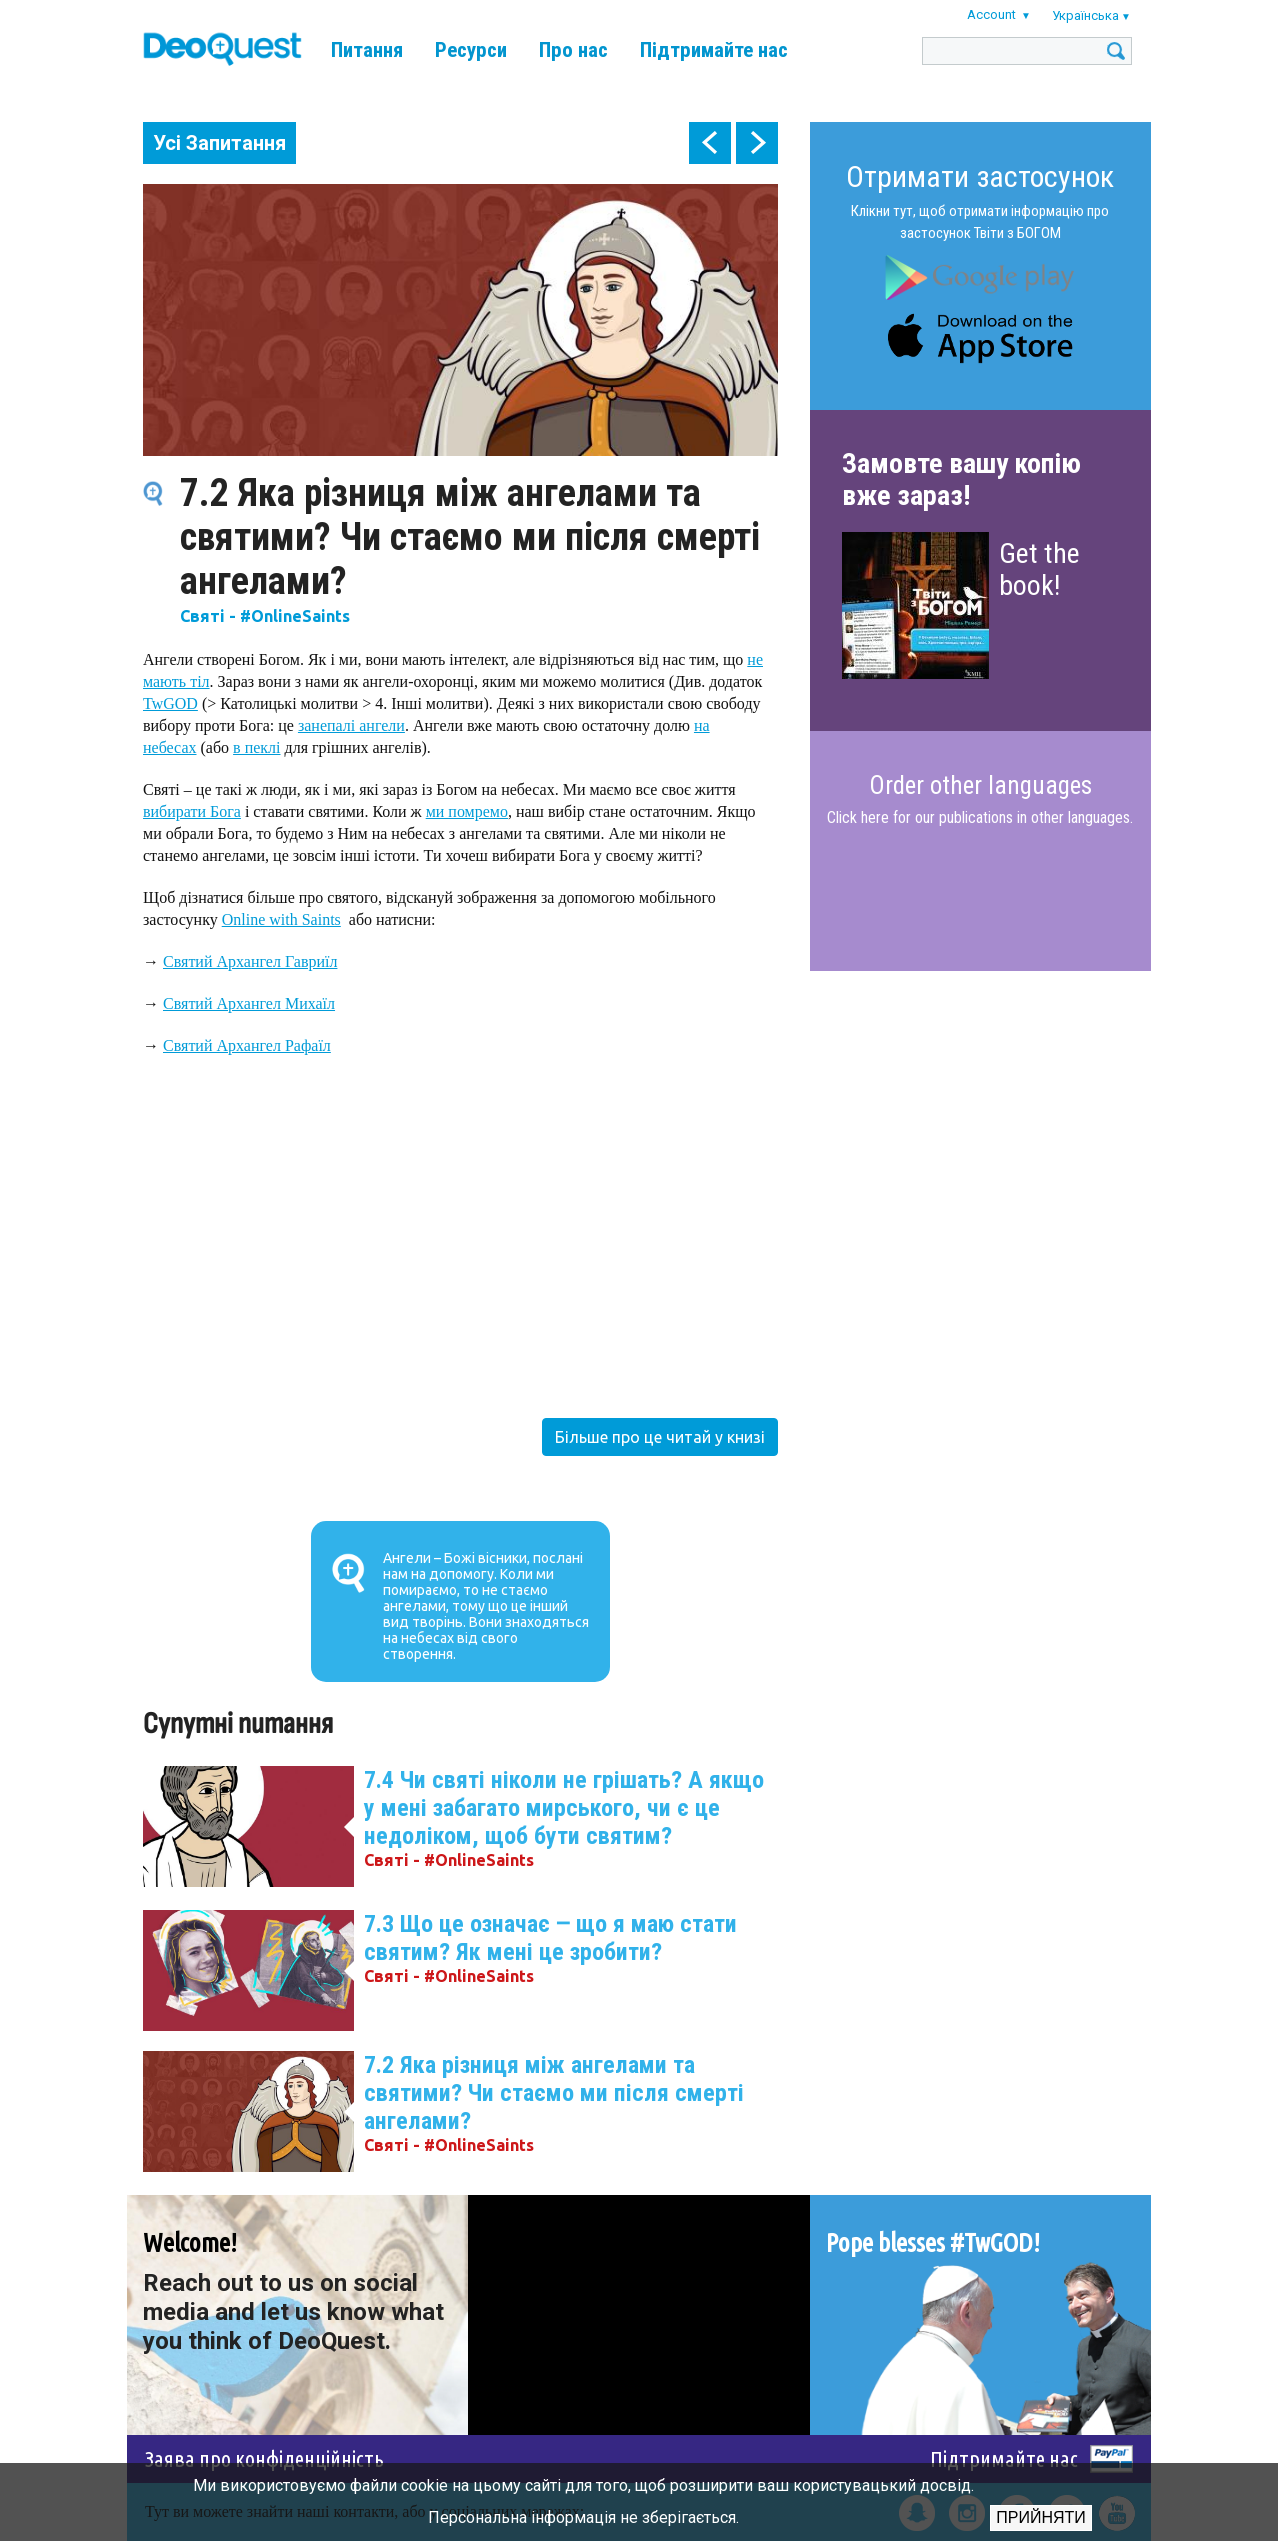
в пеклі (256, 747)
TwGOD (170, 703)
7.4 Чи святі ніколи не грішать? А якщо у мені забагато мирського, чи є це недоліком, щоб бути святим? (564, 1808)
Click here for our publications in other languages (978, 817)
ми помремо (467, 811)
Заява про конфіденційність (264, 2458)
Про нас (573, 50)
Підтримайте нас (714, 50)
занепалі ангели (351, 725)
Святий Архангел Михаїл (249, 1003)
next (757, 143)
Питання (367, 50)
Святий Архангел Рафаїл (247, 1045)
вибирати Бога (192, 811)
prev (710, 143)
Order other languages (980, 786)
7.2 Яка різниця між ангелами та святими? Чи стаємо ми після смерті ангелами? (554, 2093)
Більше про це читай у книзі (660, 1437)
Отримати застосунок (980, 176)
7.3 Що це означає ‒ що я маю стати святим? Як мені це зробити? (550, 1938)
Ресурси (471, 50)
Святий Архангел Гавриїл (250, 961)
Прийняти (1041, 2517)
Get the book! (1039, 569)
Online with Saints (281, 919)
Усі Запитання (219, 143)
